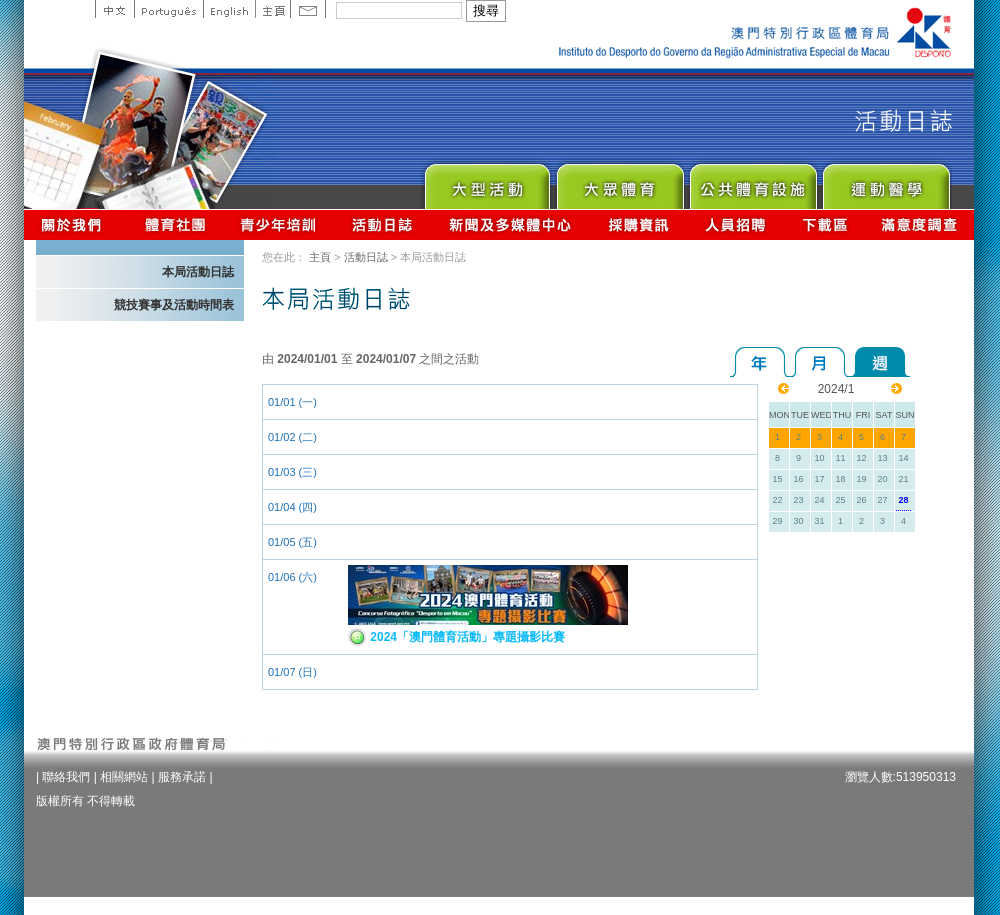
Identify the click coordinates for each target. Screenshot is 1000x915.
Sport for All (619, 181)
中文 (114, 9)
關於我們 (75, 224)
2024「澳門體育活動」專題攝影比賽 (456, 637)
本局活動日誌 (198, 272)
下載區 (824, 224)
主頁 (272, 9)
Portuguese (168, 9)
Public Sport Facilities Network (752, 181)
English (229, 9)
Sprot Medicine (885, 181)
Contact (308, 9)
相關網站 (124, 777)
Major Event (486, 181)
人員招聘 (735, 224)
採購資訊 (638, 224)
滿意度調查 (920, 224)
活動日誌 (383, 224)
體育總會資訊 (175, 224)
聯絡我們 (66, 777)
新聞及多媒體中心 (511, 224)
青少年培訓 (279, 224)
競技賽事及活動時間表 (174, 305)
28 (903, 500)
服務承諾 (182, 777)
